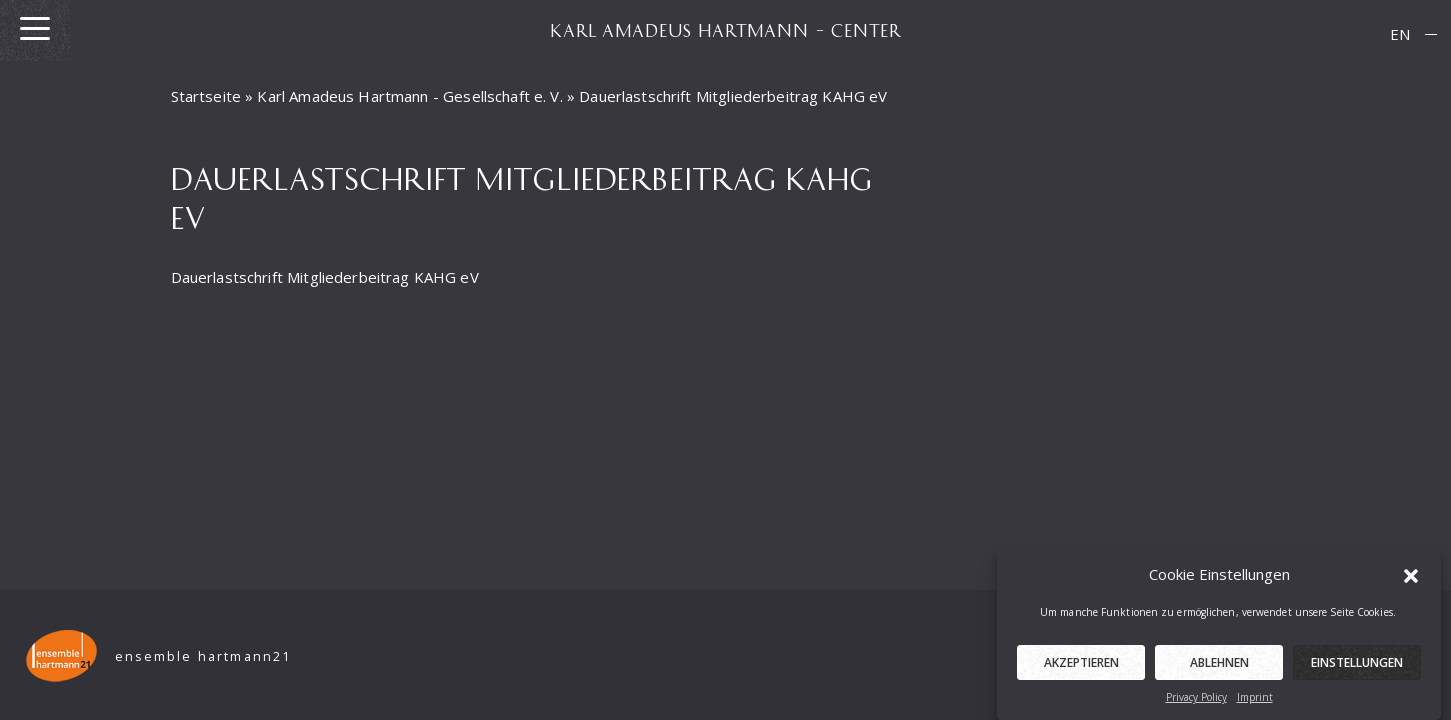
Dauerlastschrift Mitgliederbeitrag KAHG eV (325, 277)
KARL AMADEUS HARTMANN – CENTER (726, 30)
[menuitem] (1400, 34)
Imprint (1255, 701)
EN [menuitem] (1400, 34)
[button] (1411, 577)
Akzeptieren (1081, 666)
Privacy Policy (1196, 701)
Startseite (206, 96)
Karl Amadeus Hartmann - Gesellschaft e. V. (409, 96)
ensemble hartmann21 (203, 656)
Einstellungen (1357, 666)
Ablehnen (1219, 666)
